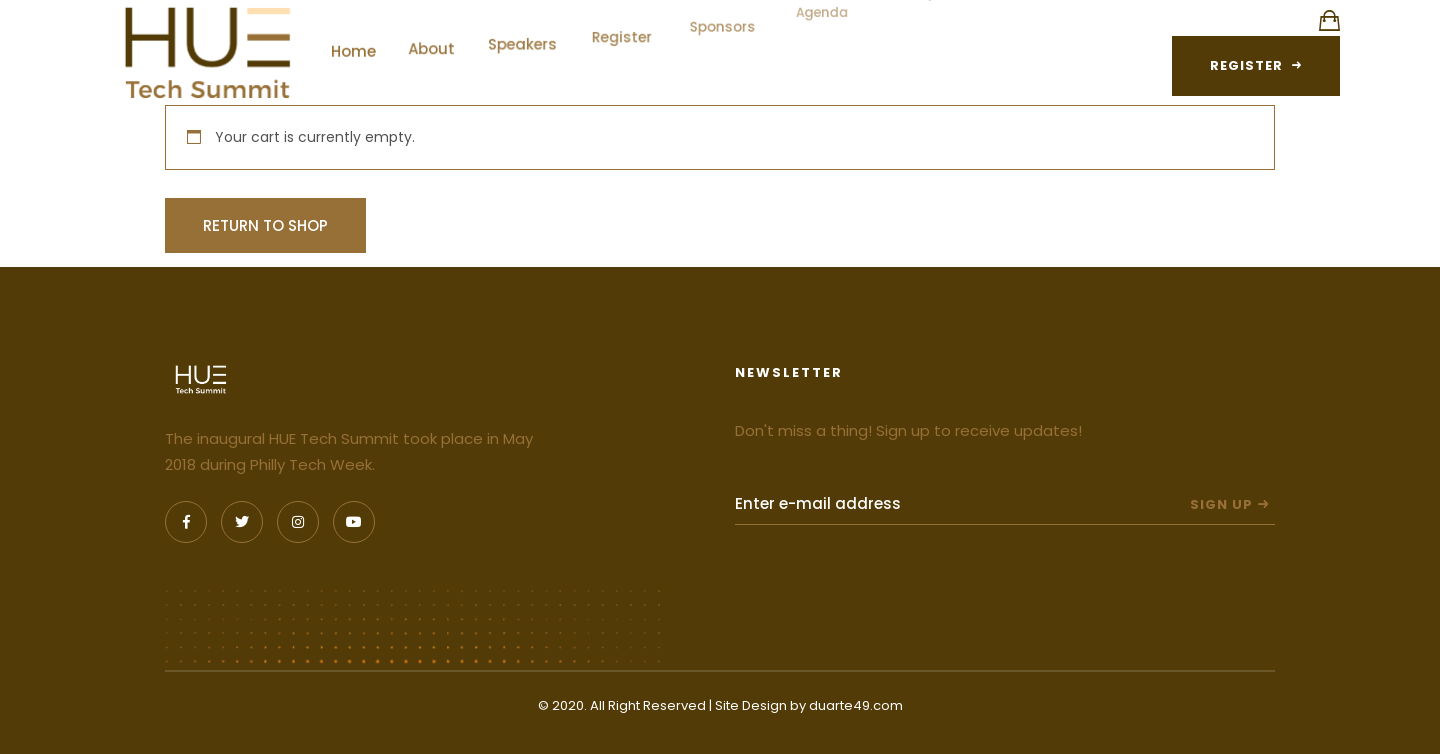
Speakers (526, 30)
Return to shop (265, 225)
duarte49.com (856, 705)
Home (361, 43)
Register (624, 20)
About (437, 38)
